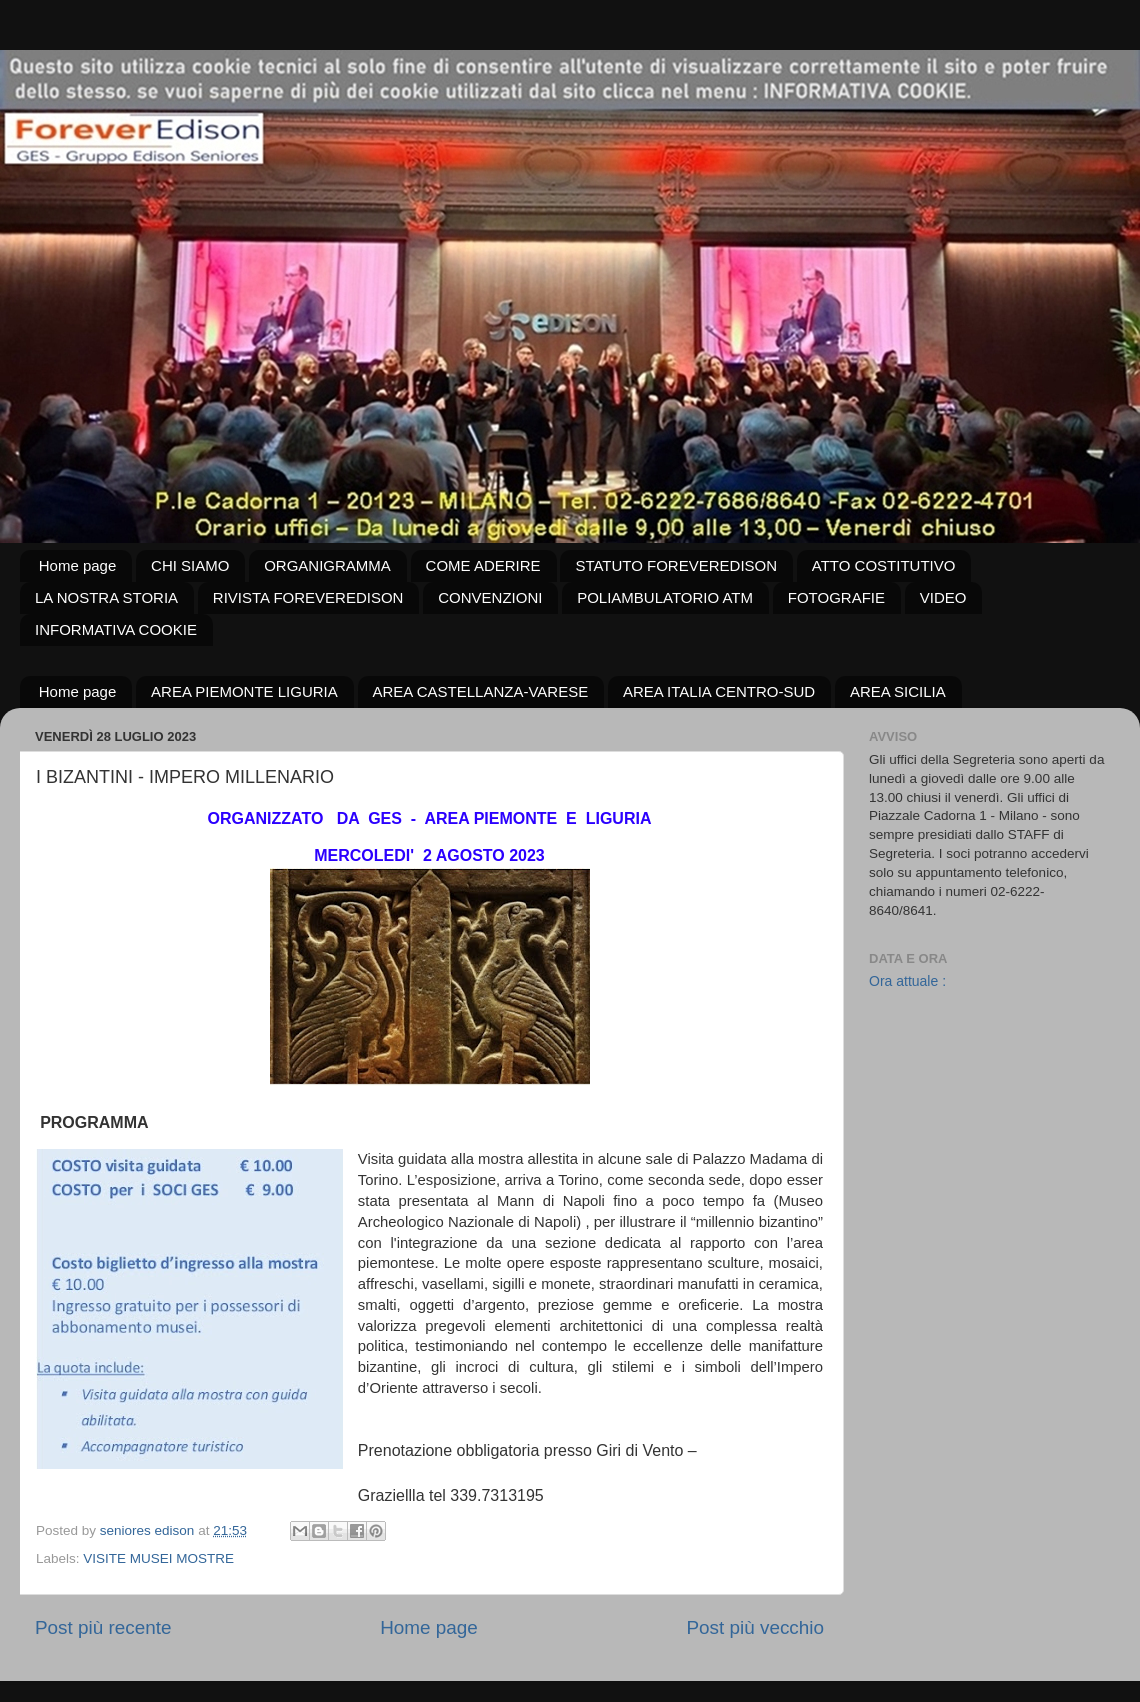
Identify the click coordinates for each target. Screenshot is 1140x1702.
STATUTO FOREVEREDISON (676, 565)
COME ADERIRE (483, 565)
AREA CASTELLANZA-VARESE (481, 691)
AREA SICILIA (898, 691)
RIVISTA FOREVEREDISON (308, 597)
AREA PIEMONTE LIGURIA (244, 691)
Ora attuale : (907, 981)
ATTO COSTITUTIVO (884, 565)
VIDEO (943, 597)
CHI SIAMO (190, 565)
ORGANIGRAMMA (327, 565)
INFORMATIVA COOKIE (116, 629)
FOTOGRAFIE (836, 597)
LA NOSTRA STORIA (106, 597)
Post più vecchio (755, 1627)
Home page (78, 565)
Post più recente (103, 1627)
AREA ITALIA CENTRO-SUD (719, 691)
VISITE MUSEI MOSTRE (158, 1558)
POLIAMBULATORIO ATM (665, 597)
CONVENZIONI (490, 597)
